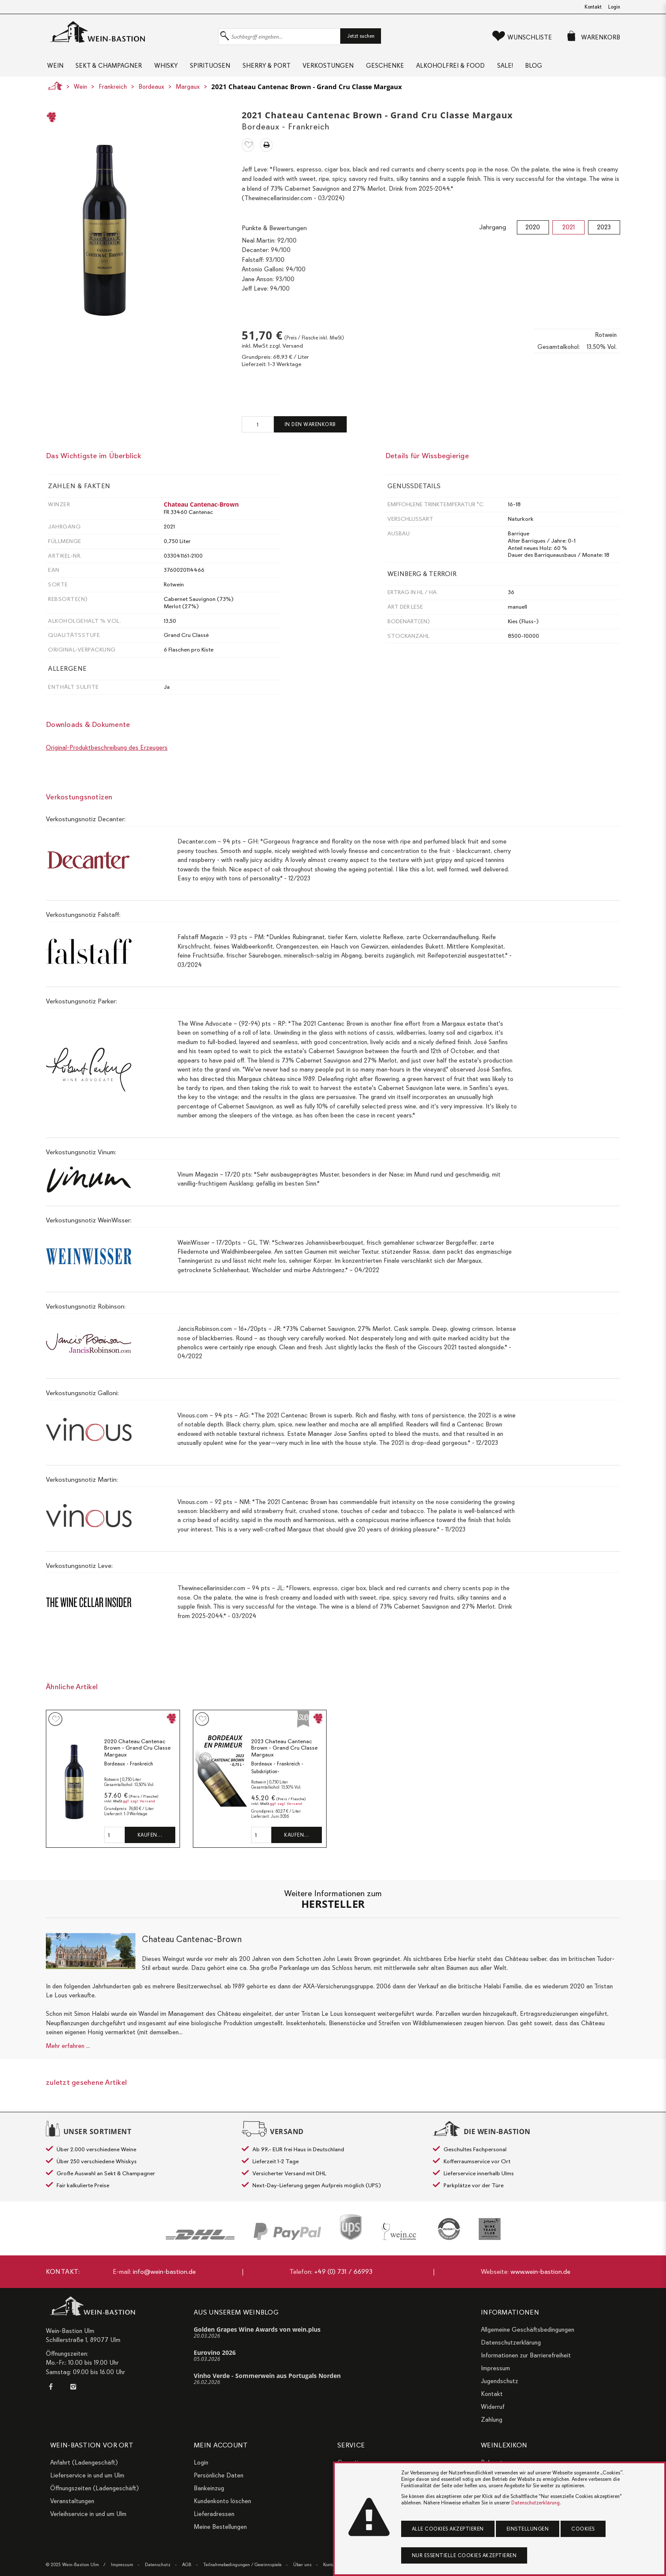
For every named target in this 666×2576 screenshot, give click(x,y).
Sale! (543, 68)
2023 (604, 233)
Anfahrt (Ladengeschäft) (84, 2462)
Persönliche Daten (218, 2475)
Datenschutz (158, 2564)
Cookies (583, 2529)
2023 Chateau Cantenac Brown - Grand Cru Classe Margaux (284, 1754)
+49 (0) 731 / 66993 (343, 2271)
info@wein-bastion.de (164, 2271)
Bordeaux (151, 93)
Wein (54, 68)
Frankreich (113, 93)
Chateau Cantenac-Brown (201, 511)
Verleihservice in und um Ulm (88, 2514)
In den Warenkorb (310, 431)
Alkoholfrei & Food (484, 68)
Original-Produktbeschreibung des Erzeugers (107, 754)
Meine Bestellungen (220, 2527)
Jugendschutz (499, 2381)
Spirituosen (224, 68)
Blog (576, 68)
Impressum (495, 2368)
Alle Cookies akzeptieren (448, 2529)
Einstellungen (528, 2529)
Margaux (188, 93)
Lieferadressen (214, 2514)
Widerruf (492, 2407)
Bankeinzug (209, 2488)
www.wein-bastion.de (540, 2271)
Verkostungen (351, 68)
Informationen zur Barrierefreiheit (526, 2355)
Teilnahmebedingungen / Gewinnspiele (242, 2564)
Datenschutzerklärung (511, 2342)
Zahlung (491, 2419)
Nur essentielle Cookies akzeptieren (464, 2555)
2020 (532, 233)
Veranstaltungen (72, 2501)
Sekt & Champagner (112, 68)
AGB (187, 2564)
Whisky (174, 68)
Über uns (302, 2564)
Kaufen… (150, 1841)
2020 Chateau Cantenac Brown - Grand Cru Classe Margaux (137, 1754)
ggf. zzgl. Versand (139, 1807)
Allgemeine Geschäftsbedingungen (527, 2329)
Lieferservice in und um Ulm (87, 2475)
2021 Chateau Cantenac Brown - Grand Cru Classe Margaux (306, 93)
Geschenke (413, 68)
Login (614, 7)
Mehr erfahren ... (68, 2052)
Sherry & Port (285, 68)
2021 (568, 233)
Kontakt (593, 7)
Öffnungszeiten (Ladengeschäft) (94, 2488)
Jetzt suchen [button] (361, 36)
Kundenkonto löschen (222, 2501)
